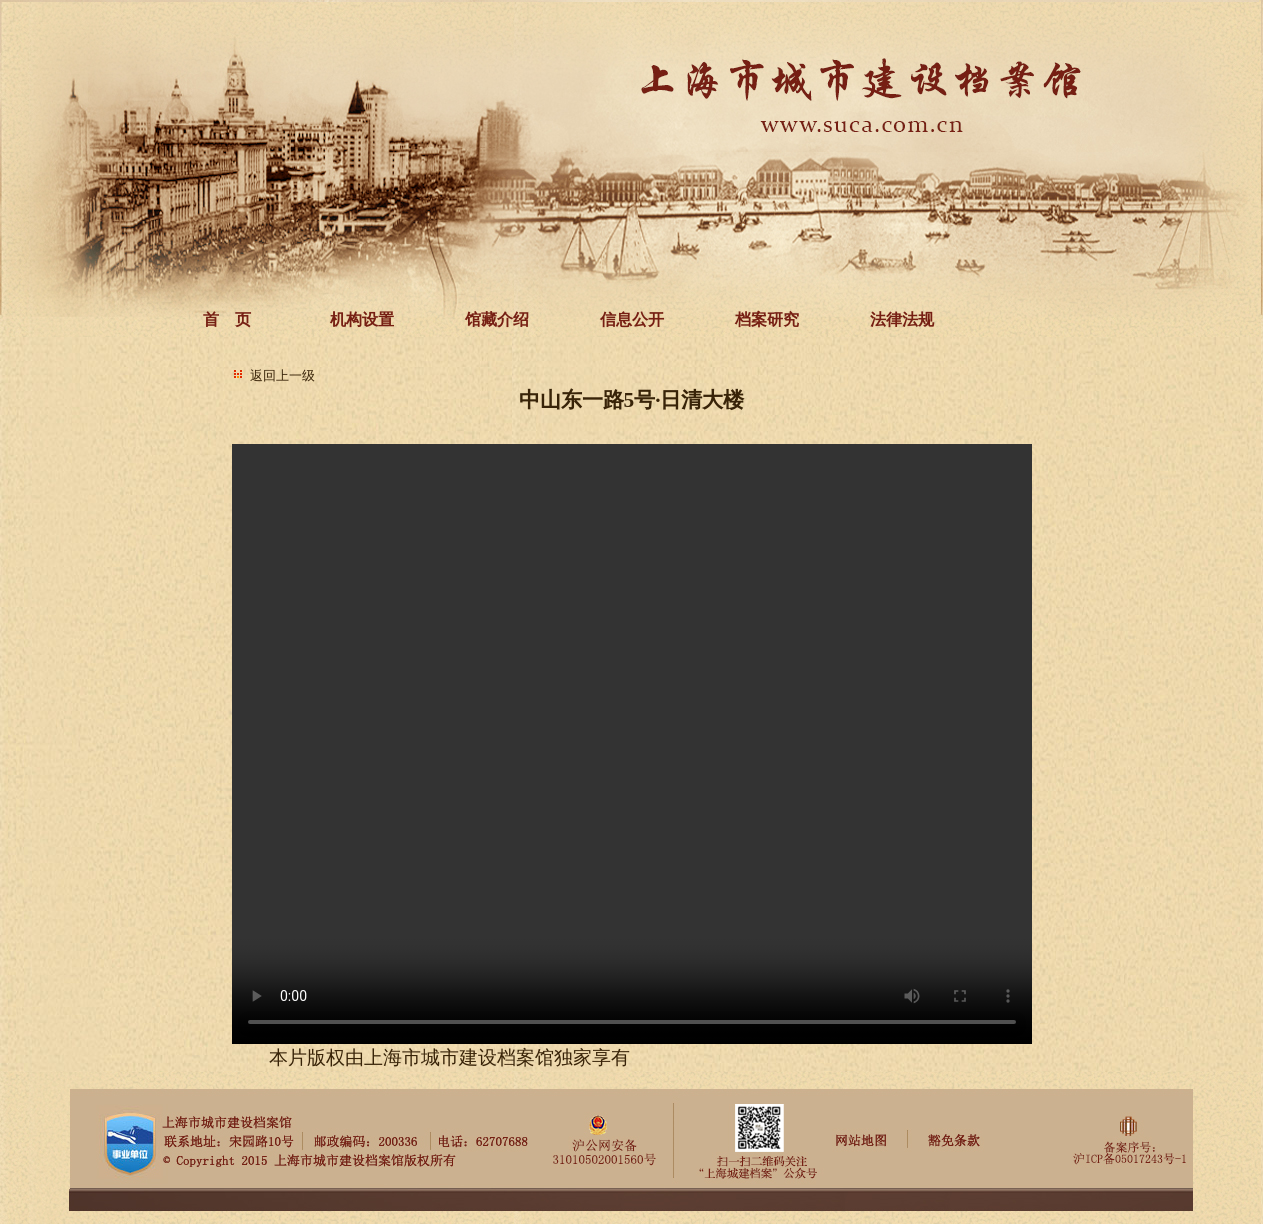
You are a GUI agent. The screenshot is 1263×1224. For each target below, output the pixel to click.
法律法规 (902, 319)
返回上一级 (282, 375)
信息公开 (632, 319)
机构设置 (362, 319)
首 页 (227, 319)
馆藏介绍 (497, 319)
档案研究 (767, 319)
